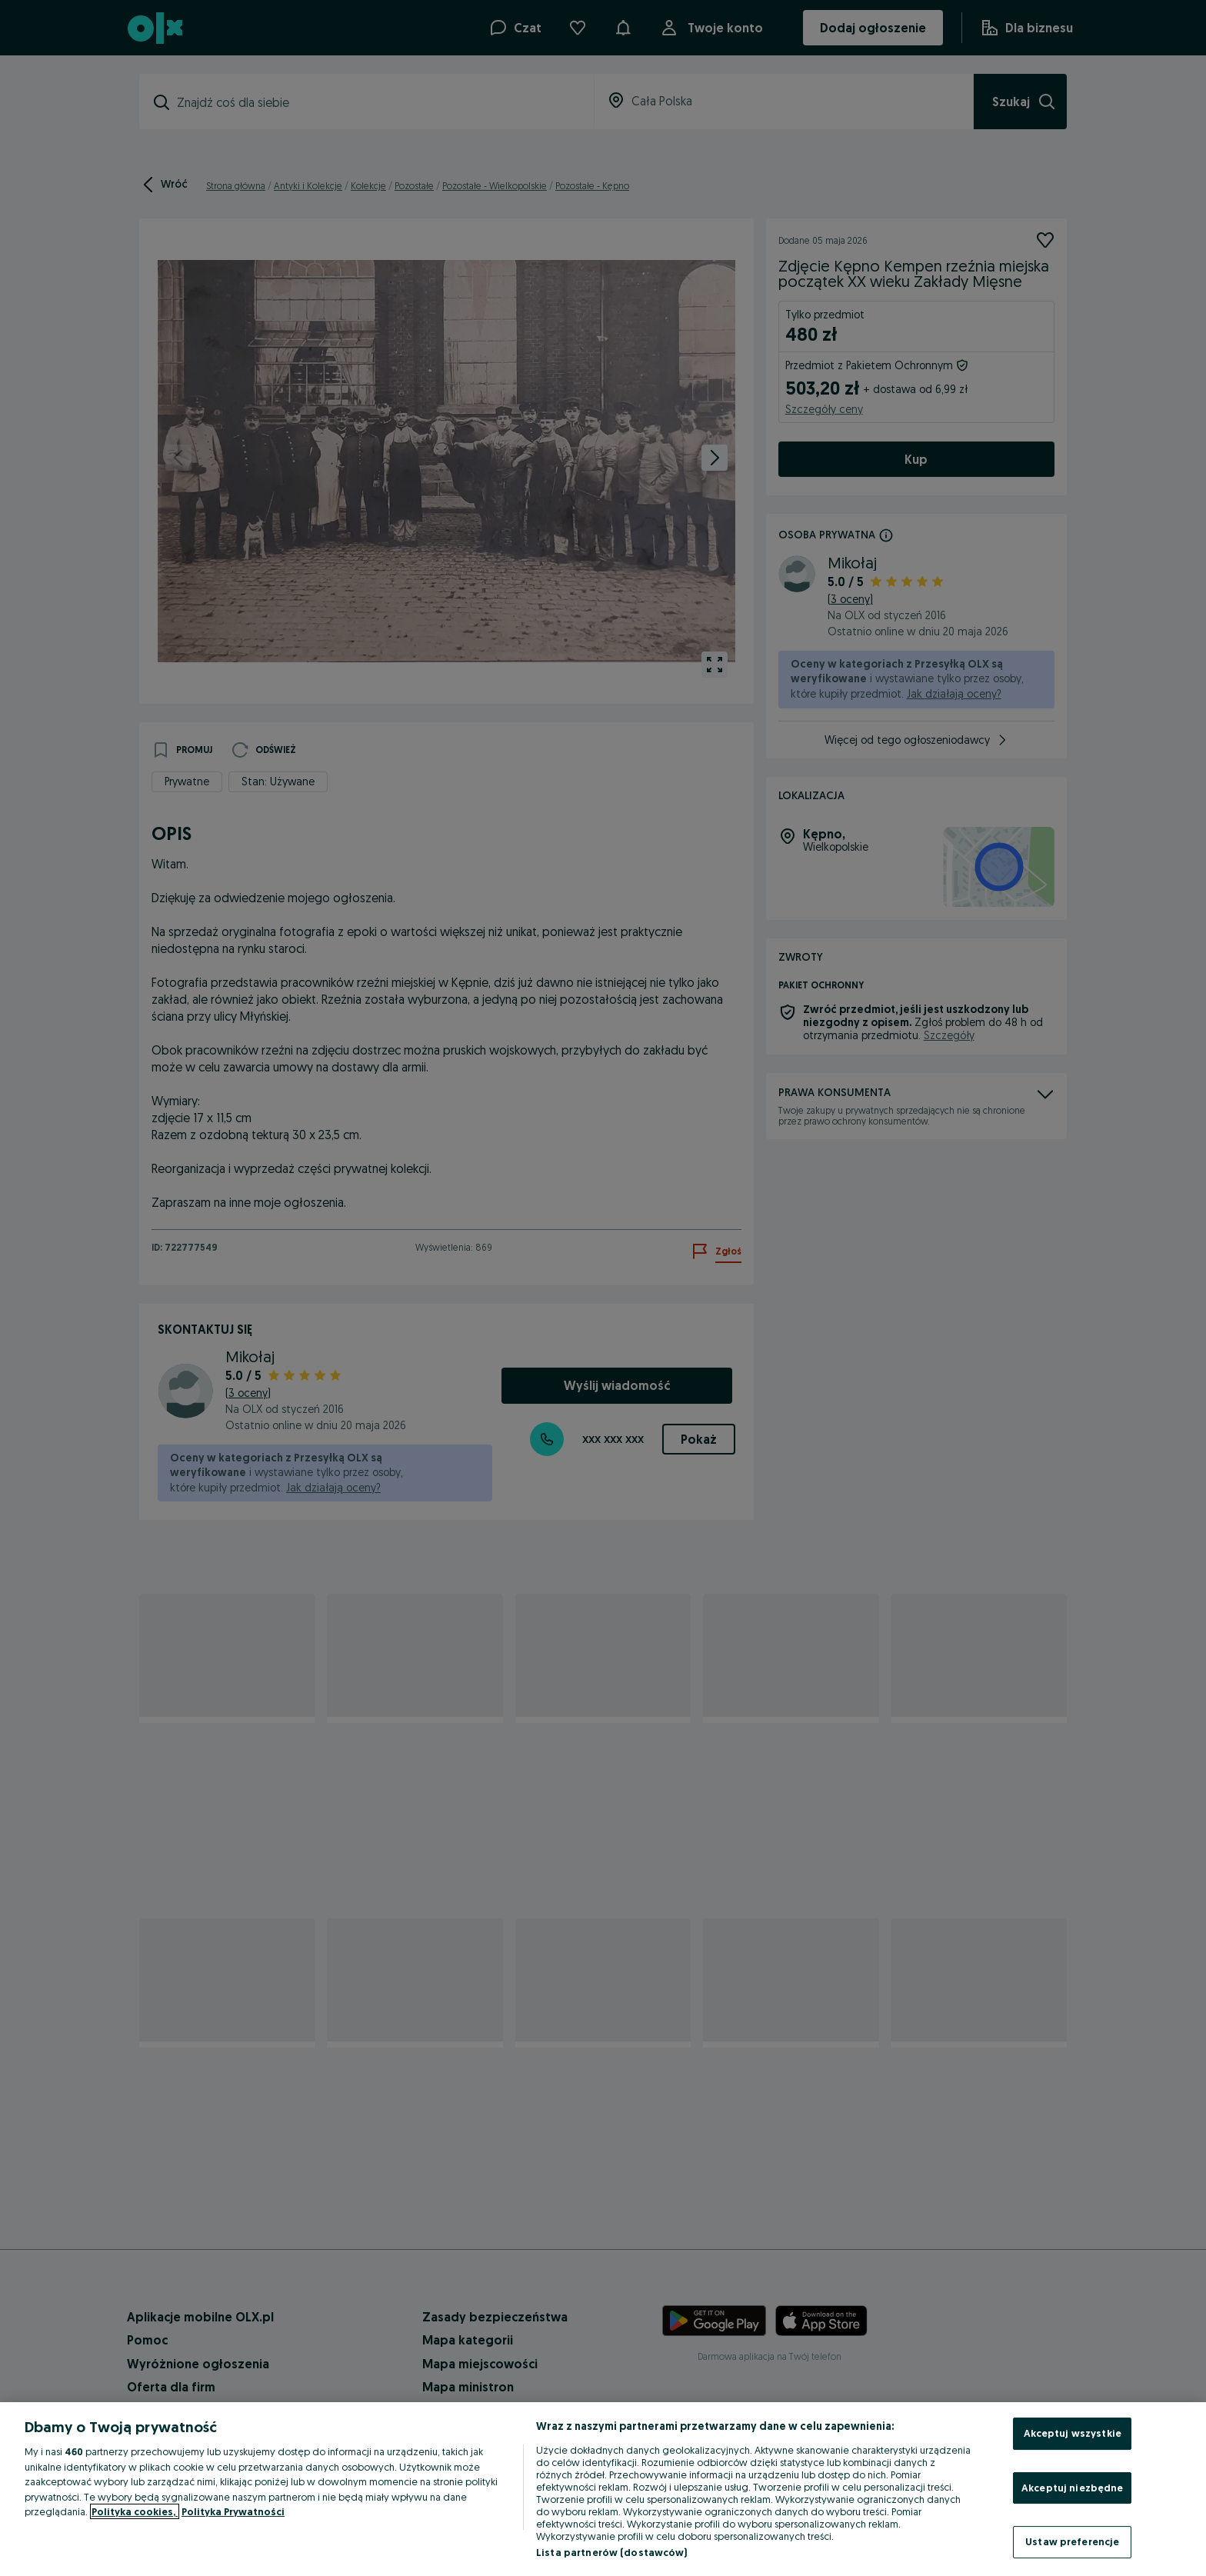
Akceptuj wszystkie (1072, 2433)
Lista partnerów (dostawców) (612, 2552)
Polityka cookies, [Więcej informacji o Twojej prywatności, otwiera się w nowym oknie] (135, 2511)
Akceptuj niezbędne (1072, 2487)
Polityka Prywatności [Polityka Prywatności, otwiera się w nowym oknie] (233, 2511)
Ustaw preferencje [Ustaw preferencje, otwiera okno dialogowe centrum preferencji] (1072, 2541)
